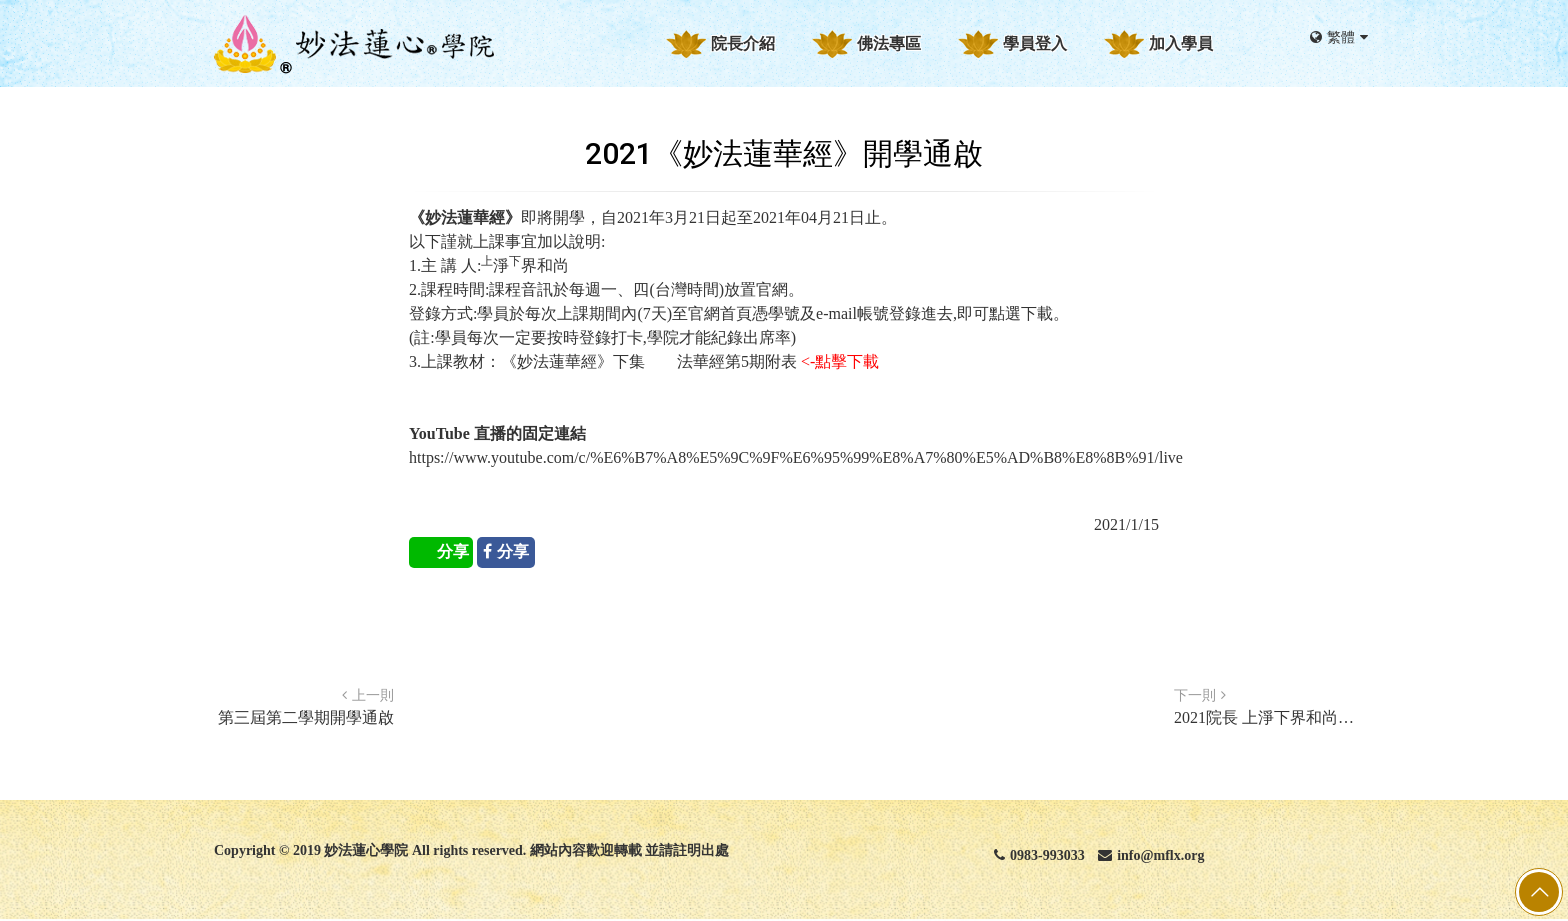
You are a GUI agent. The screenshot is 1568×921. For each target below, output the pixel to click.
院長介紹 (743, 43)
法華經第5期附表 (737, 361)
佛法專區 (889, 43)
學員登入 (1035, 43)
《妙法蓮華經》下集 (573, 361)
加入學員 (1181, 43)
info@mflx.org (1151, 855)
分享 (453, 551)
